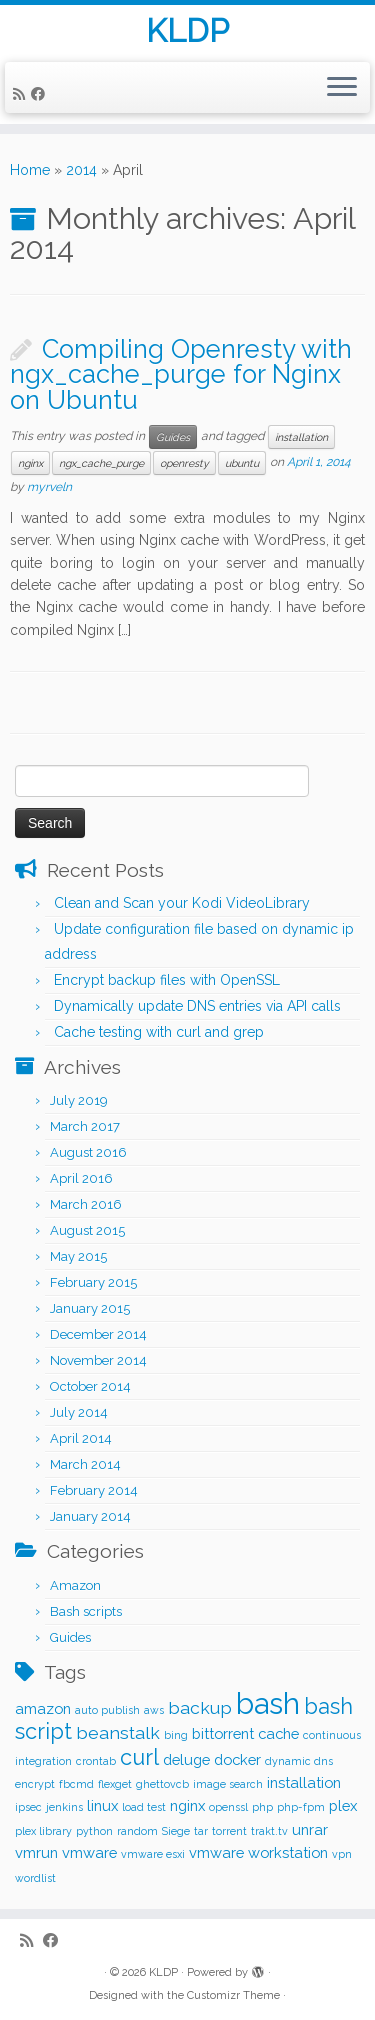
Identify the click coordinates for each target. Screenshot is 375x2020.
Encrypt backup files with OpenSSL (167, 980)
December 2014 (98, 1334)
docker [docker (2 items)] (237, 1759)
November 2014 (98, 1360)
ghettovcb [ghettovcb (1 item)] (162, 1784)
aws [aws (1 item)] (154, 1710)
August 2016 (88, 1152)
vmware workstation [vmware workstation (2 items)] (258, 1852)
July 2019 (79, 1100)
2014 (81, 170)
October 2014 (90, 1386)
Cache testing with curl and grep (159, 1032)
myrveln (49, 487)
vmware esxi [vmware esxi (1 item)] (153, 1854)
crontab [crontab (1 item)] (96, 1761)
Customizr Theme (233, 1995)
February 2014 (94, 1490)
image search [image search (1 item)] (228, 1784)
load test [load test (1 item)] (144, 1807)
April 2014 (81, 1438)
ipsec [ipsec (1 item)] (28, 1807)
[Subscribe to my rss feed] (22, 94)
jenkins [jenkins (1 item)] (64, 1807)
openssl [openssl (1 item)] (228, 1807)
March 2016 (86, 1204)
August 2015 (87, 1230)
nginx (30, 463)
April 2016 (81, 1178)
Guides (173, 437)
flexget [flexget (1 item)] (115, 1784)
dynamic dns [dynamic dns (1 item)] (299, 1761)
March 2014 (85, 1464)
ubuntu (242, 463)
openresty (184, 463)
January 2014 (90, 1516)
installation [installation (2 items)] (304, 1782)
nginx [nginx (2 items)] (187, 1805)
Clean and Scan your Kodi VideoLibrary (182, 903)
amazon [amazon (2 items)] (43, 1708)
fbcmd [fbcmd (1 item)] (76, 1784)
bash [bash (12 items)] (268, 1703)
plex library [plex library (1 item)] (43, 1831)
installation (301, 437)
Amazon (75, 1585)
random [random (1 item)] (137, 1831)
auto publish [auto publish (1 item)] (107, 1710)
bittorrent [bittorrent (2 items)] (223, 1733)
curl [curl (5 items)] (139, 1757)
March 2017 (85, 1126)
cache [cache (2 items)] (278, 1733)
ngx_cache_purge (101, 463)
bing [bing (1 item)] (176, 1735)
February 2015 (93, 1282)
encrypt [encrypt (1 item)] (35, 1784)
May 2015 (78, 1256)
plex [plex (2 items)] (343, 1805)
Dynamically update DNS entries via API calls (197, 1006)
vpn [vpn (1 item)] (342, 1854)
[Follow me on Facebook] (41, 94)
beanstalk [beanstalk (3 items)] (118, 1732)
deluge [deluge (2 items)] (186, 1759)
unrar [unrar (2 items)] (310, 1829)
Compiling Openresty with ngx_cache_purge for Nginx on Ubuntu (181, 374)
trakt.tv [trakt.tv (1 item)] (269, 1831)
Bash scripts (86, 1611)
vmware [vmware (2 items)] (89, 1852)
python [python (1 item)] (94, 1831)
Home (30, 170)
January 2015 (90, 1308)
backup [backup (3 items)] (200, 1707)
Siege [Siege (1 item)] (176, 1831)
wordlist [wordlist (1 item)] (35, 1878)
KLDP (187, 31)
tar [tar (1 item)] (201, 1831)
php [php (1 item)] (262, 1807)
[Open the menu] (342, 88)
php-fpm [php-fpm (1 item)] (301, 1807)
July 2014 (79, 1412)
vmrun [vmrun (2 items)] (36, 1852)
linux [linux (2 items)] (102, 1805)
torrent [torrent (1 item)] (229, 1831)
